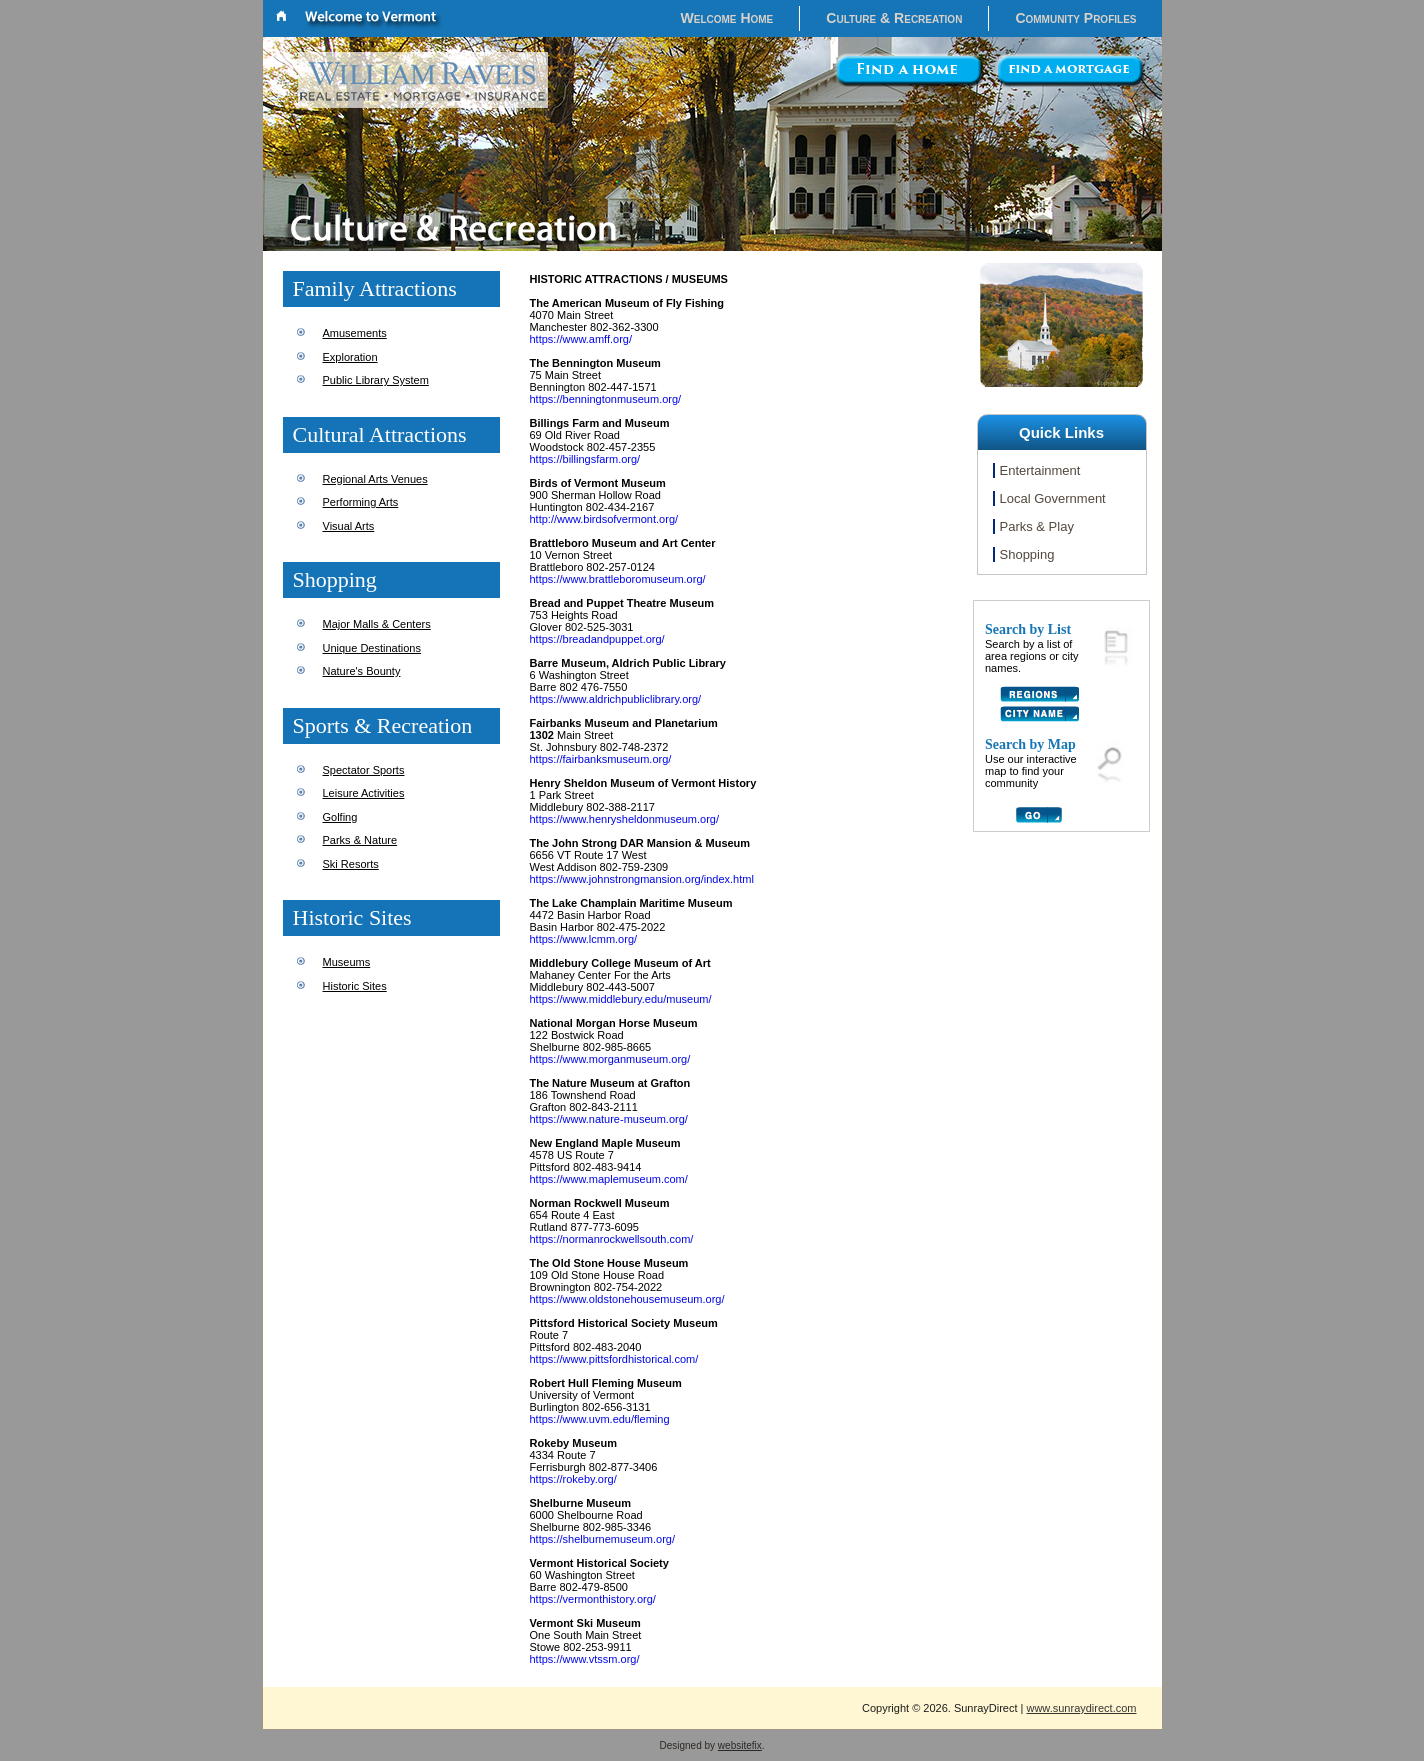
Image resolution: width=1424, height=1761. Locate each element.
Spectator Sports (364, 770)
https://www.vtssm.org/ (585, 1659)
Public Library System (376, 380)
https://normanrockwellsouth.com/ (612, 1239)
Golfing (340, 817)
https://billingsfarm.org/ (585, 459)
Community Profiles (1075, 18)
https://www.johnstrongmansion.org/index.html (642, 879)
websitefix (740, 1745)
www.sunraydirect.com (1081, 1708)
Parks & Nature (360, 840)
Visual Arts (349, 526)
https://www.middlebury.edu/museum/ (621, 999)
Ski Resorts (351, 864)
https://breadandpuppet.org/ (597, 639)
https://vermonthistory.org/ (593, 1599)
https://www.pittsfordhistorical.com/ (614, 1359)
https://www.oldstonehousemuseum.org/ (627, 1299)
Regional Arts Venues (375, 479)
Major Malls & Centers (377, 624)
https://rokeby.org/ (573, 1479)
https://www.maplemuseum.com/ (609, 1179)
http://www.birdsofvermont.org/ (604, 519)
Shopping (1027, 554)
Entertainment (1040, 470)
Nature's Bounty (362, 671)
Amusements (355, 333)
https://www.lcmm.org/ (584, 939)
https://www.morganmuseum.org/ (610, 1059)
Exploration (350, 357)
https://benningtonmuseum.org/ (606, 399)
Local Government (1053, 498)
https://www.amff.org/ (581, 339)
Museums (347, 962)
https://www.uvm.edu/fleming (600, 1419)
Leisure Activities (364, 793)
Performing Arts (361, 502)
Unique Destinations (372, 648)
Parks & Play (1037, 526)
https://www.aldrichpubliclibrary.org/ (616, 699)
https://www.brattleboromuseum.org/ (618, 579)
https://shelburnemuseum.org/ (603, 1539)
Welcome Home (727, 18)
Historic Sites (355, 986)
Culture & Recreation (894, 18)
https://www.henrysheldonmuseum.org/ (625, 819)
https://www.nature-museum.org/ (609, 1119)
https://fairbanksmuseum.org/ (601, 759)
